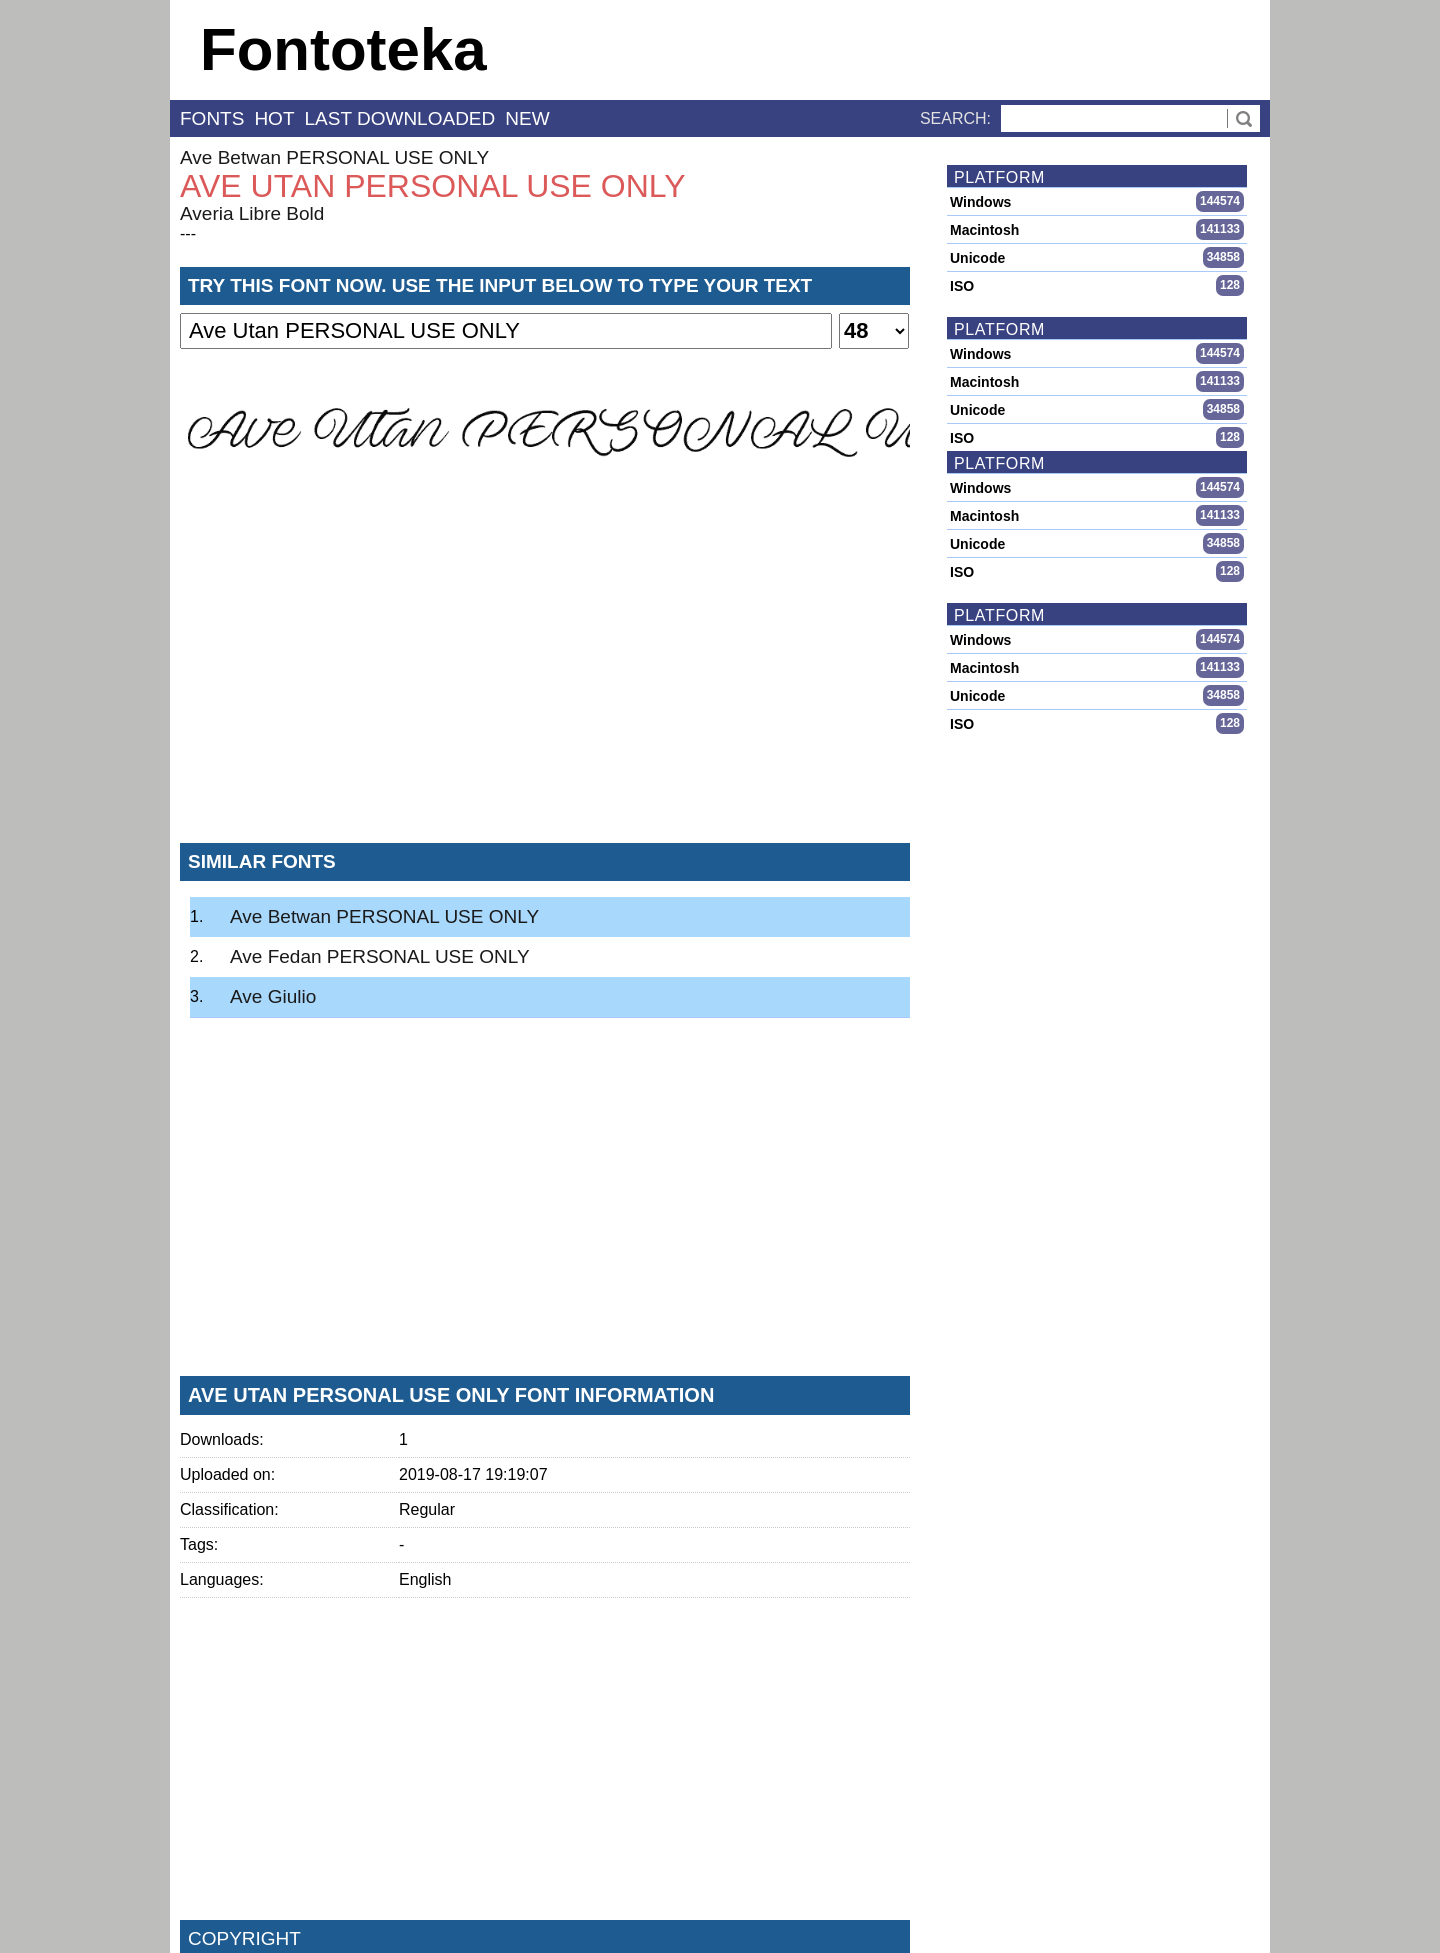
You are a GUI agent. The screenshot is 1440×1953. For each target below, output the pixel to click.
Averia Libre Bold (252, 213)
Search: (955, 118)
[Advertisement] (545, 679)
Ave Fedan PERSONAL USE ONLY (380, 956)
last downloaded (400, 118)
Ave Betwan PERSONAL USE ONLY (334, 157)
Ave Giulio (273, 996)
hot (274, 118)
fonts (212, 118)
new (527, 118)
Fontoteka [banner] (343, 49)
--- (188, 233)
